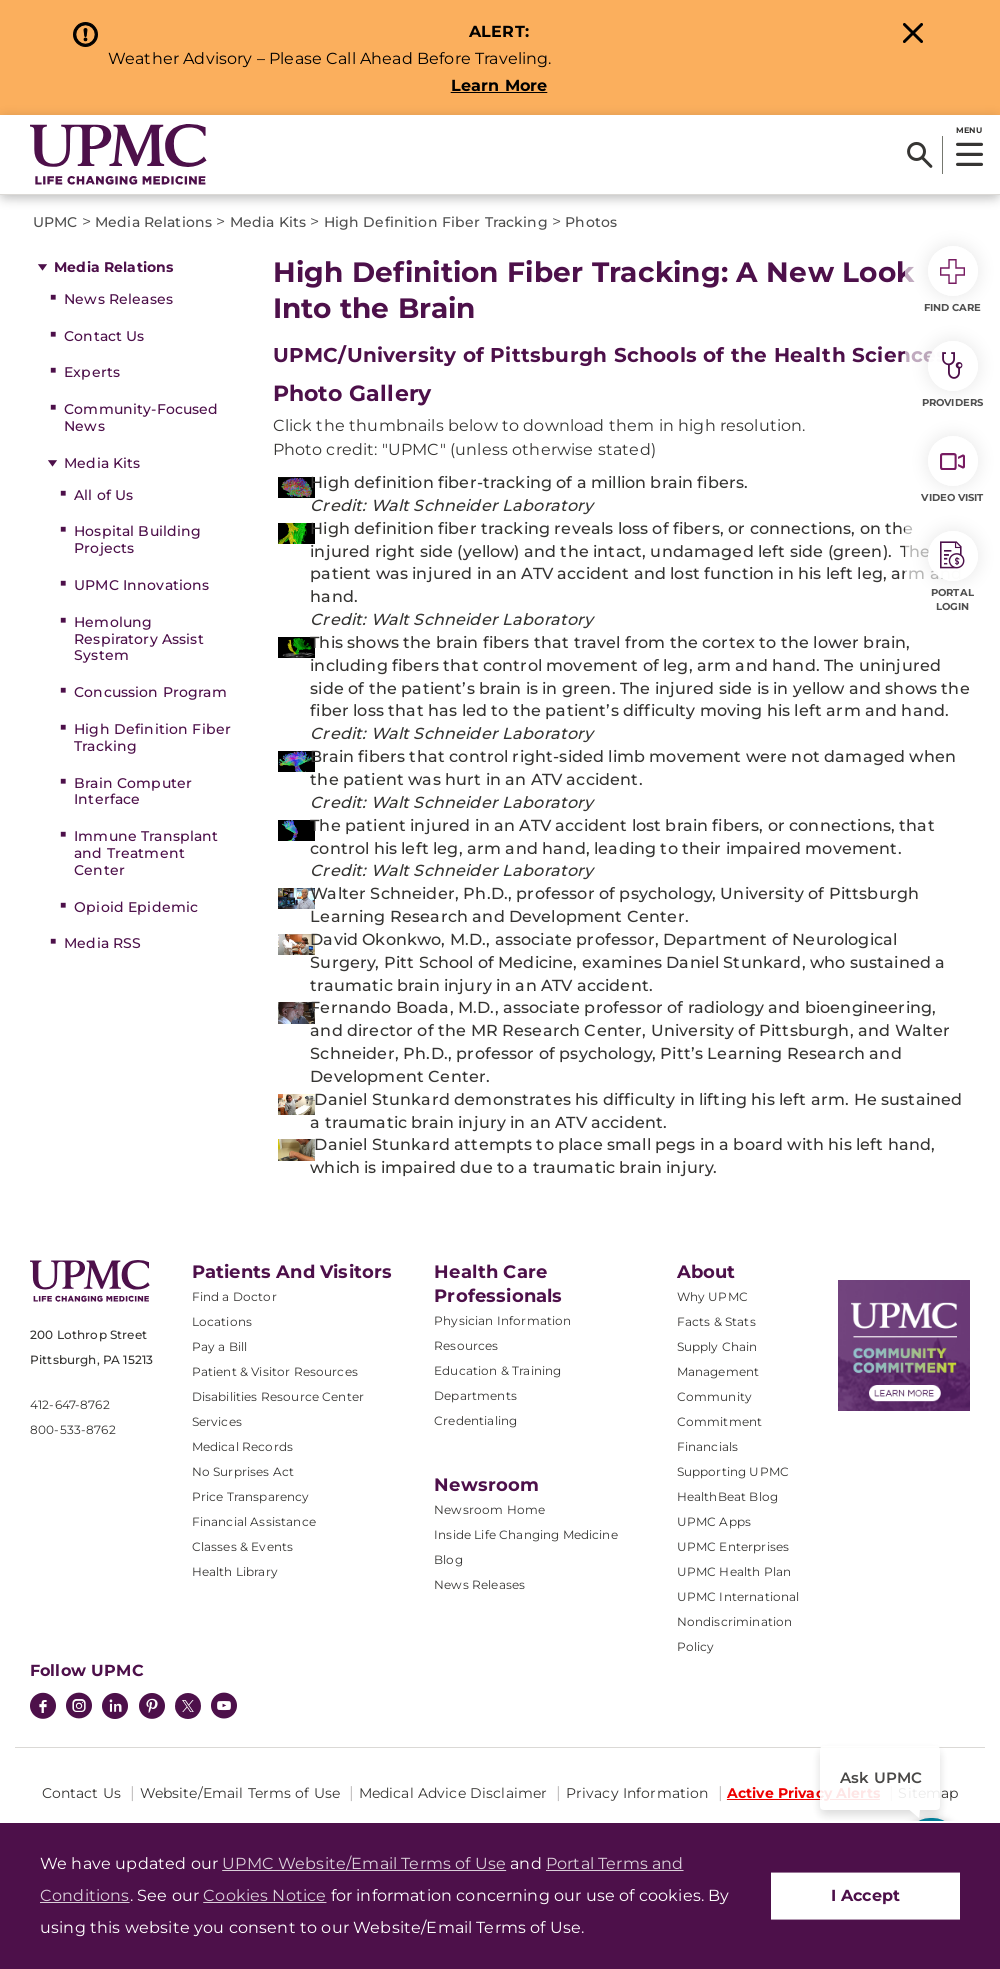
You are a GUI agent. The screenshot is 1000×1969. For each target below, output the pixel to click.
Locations (222, 1321)
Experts (92, 372)
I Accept (865, 1895)
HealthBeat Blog (727, 1496)
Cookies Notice (264, 1895)
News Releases (118, 299)
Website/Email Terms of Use (240, 1793)
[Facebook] (43, 1708)
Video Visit (952, 470)
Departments (475, 1395)
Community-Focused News (141, 417)
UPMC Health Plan (734, 1571)
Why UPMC (712, 1296)
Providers (952, 375)
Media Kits (102, 463)
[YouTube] (224, 1708)
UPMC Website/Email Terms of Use (364, 1863)
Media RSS (102, 943)
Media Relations (113, 267)
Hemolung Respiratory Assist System (139, 639)
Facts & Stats (716, 1321)
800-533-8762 (73, 1429)
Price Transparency (251, 1496)
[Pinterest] (152, 1708)
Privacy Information (637, 1793)
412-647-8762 (70, 1404)
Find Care (953, 280)
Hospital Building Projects (137, 539)
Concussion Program (150, 692)
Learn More (499, 85)
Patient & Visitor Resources (275, 1371)
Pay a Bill (220, 1346)
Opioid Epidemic (136, 907)
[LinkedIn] (115, 1708)
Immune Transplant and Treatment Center (146, 853)
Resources (466, 1345)
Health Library (235, 1571)
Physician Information (502, 1320)
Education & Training (497, 1370)
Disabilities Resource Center (278, 1396)
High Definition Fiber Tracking (152, 737)
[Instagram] (79, 1708)
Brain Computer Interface (133, 791)
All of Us (103, 495)
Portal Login (953, 572)
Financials (708, 1446)
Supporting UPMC (733, 1471)
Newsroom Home (489, 1509)
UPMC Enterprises (733, 1546)
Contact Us (104, 336)
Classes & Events (243, 1546)
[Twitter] (188, 1706)
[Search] (919, 155)
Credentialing (475, 1420)
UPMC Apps (714, 1521)
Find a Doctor (234, 1296)
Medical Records (242, 1446)
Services (217, 1421)
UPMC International (738, 1596)
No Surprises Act (243, 1471)
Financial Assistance (254, 1521)
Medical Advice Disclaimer (453, 1793)
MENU (968, 130)
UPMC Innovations (141, 585)
